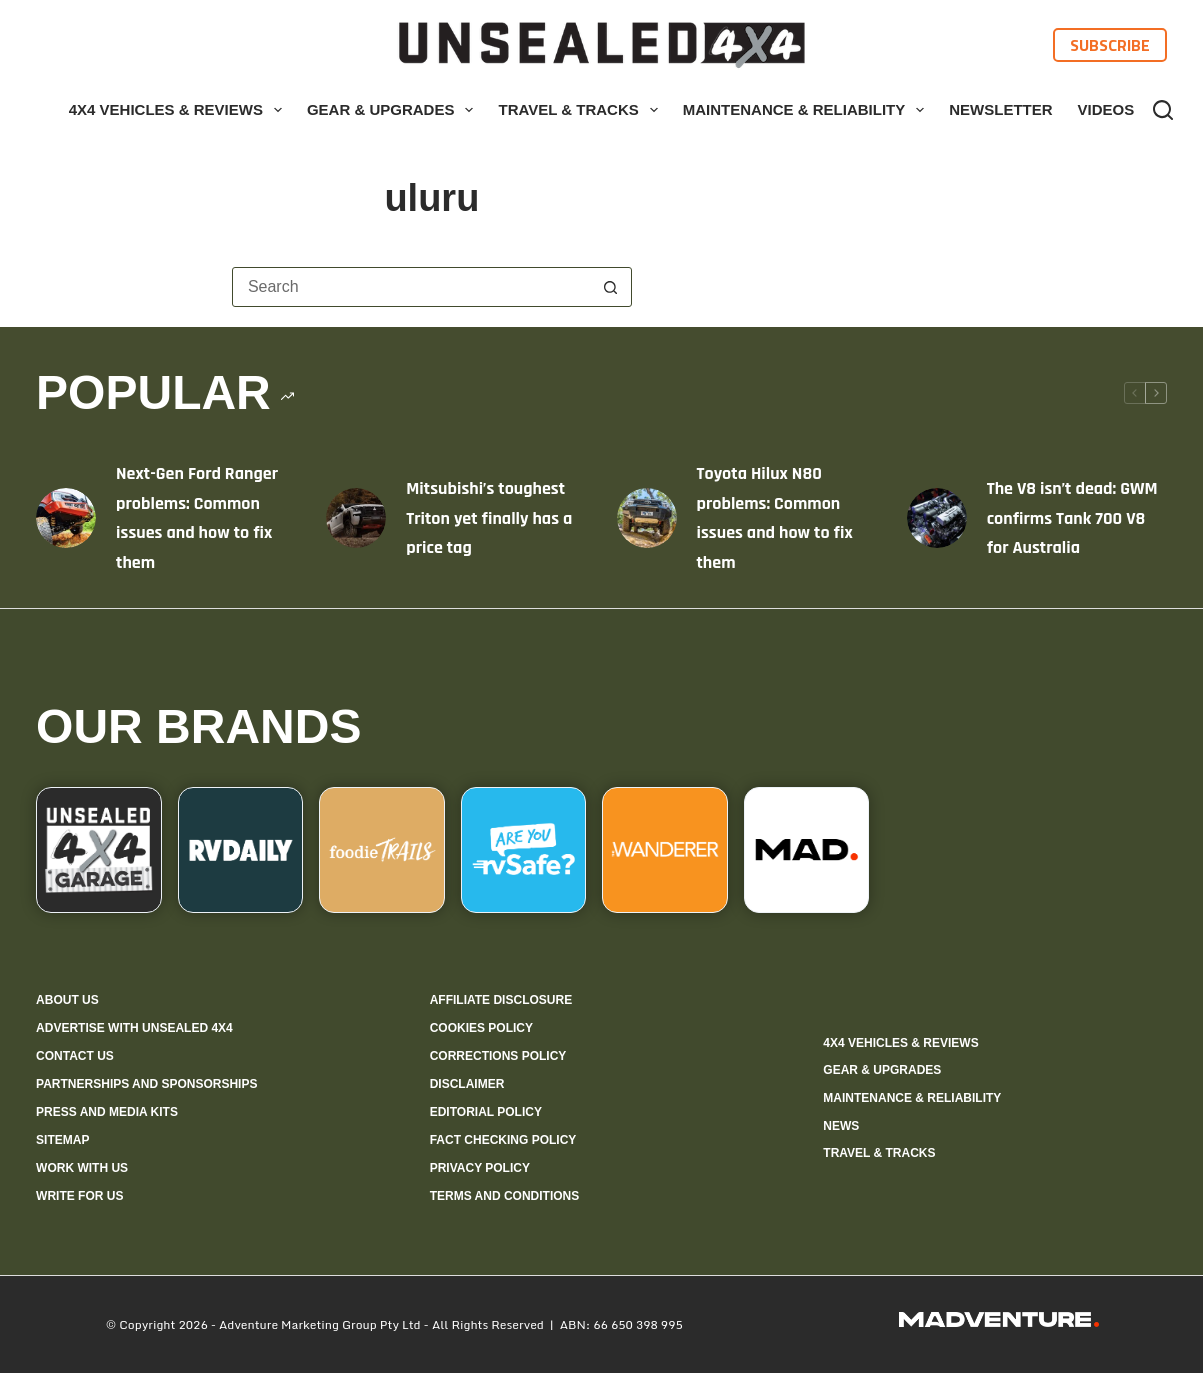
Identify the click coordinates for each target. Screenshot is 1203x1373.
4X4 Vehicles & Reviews (179, 110)
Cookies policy (481, 1028)
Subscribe (1110, 45)
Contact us (75, 1056)
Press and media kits (107, 1112)
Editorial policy (486, 1112)
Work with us (82, 1168)
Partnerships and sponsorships (146, 1084)
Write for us (79, 1196)
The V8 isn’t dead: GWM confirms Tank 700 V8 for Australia (1072, 518)
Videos (1106, 109)
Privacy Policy (480, 1168)
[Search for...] (412, 287)
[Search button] (611, 287)
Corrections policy (498, 1056)
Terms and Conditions (505, 1196)
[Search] (1163, 110)
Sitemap (62, 1140)
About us (67, 1000)
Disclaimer (467, 1084)
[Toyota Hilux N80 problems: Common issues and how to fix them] (647, 518)
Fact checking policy (503, 1140)
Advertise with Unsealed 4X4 (134, 1028)
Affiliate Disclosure (501, 1000)
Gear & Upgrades (394, 110)
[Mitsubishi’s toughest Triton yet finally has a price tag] (356, 518)
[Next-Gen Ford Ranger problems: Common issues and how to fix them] (66, 518)
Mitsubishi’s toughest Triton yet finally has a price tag (489, 518)
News (841, 1126)
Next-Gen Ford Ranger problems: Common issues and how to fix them (197, 518)
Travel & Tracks (581, 110)
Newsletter (1000, 109)
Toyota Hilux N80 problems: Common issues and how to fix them (775, 518)
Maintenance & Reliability (808, 110)
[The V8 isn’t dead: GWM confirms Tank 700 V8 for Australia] (937, 518)
